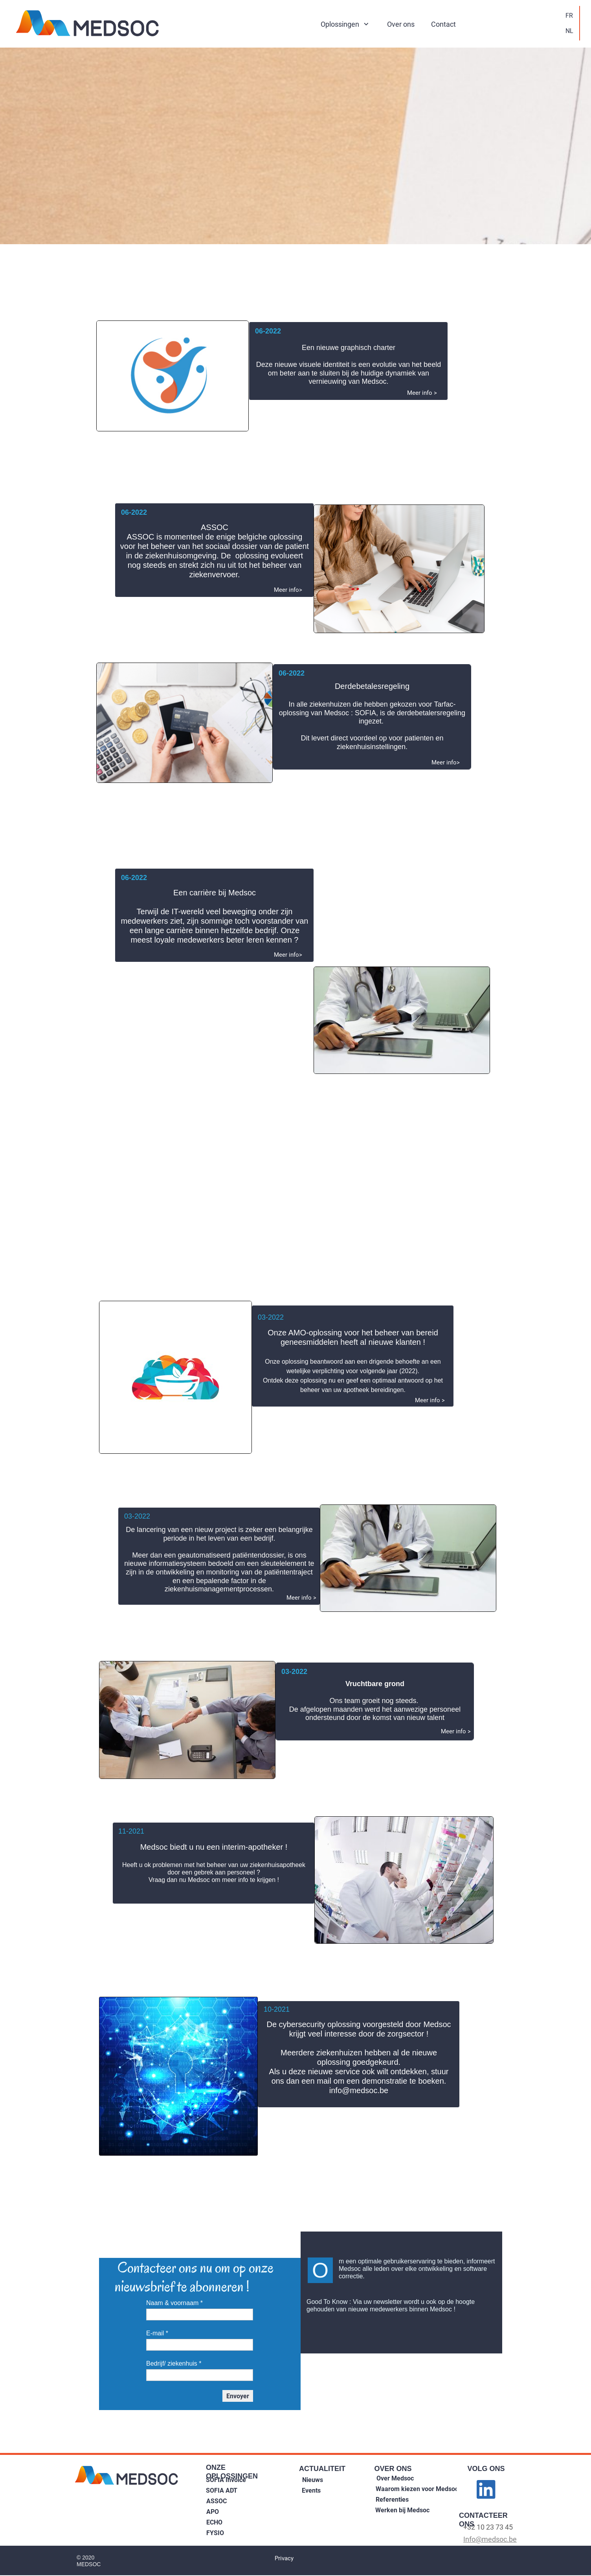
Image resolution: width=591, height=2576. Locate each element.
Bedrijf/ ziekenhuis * (174, 2363)
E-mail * (157, 2333)
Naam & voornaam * (174, 2303)
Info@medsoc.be (490, 2539)
